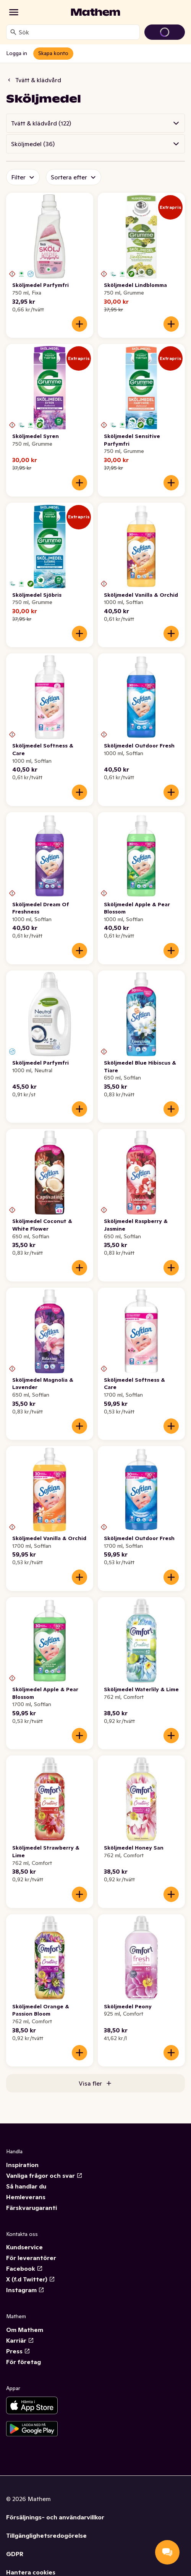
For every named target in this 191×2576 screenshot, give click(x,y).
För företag (23, 2362)
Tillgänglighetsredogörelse (46, 2535)
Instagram (25, 2290)
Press (18, 2351)
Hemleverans (25, 2197)
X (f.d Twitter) (30, 2279)
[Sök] (13, 32)
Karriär (20, 2340)
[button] (95, 123)
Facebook (24, 2268)
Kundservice (24, 2247)
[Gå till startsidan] (95, 12)
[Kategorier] (13, 12)
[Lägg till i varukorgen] (79, 324)
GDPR (14, 2554)
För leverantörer (31, 2258)
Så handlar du (26, 2186)
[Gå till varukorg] (164, 32)
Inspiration (22, 2165)
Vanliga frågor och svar (44, 2175)
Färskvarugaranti (31, 2207)
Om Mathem (24, 2329)
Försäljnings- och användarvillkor (55, 2517)
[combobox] (77, 32)
